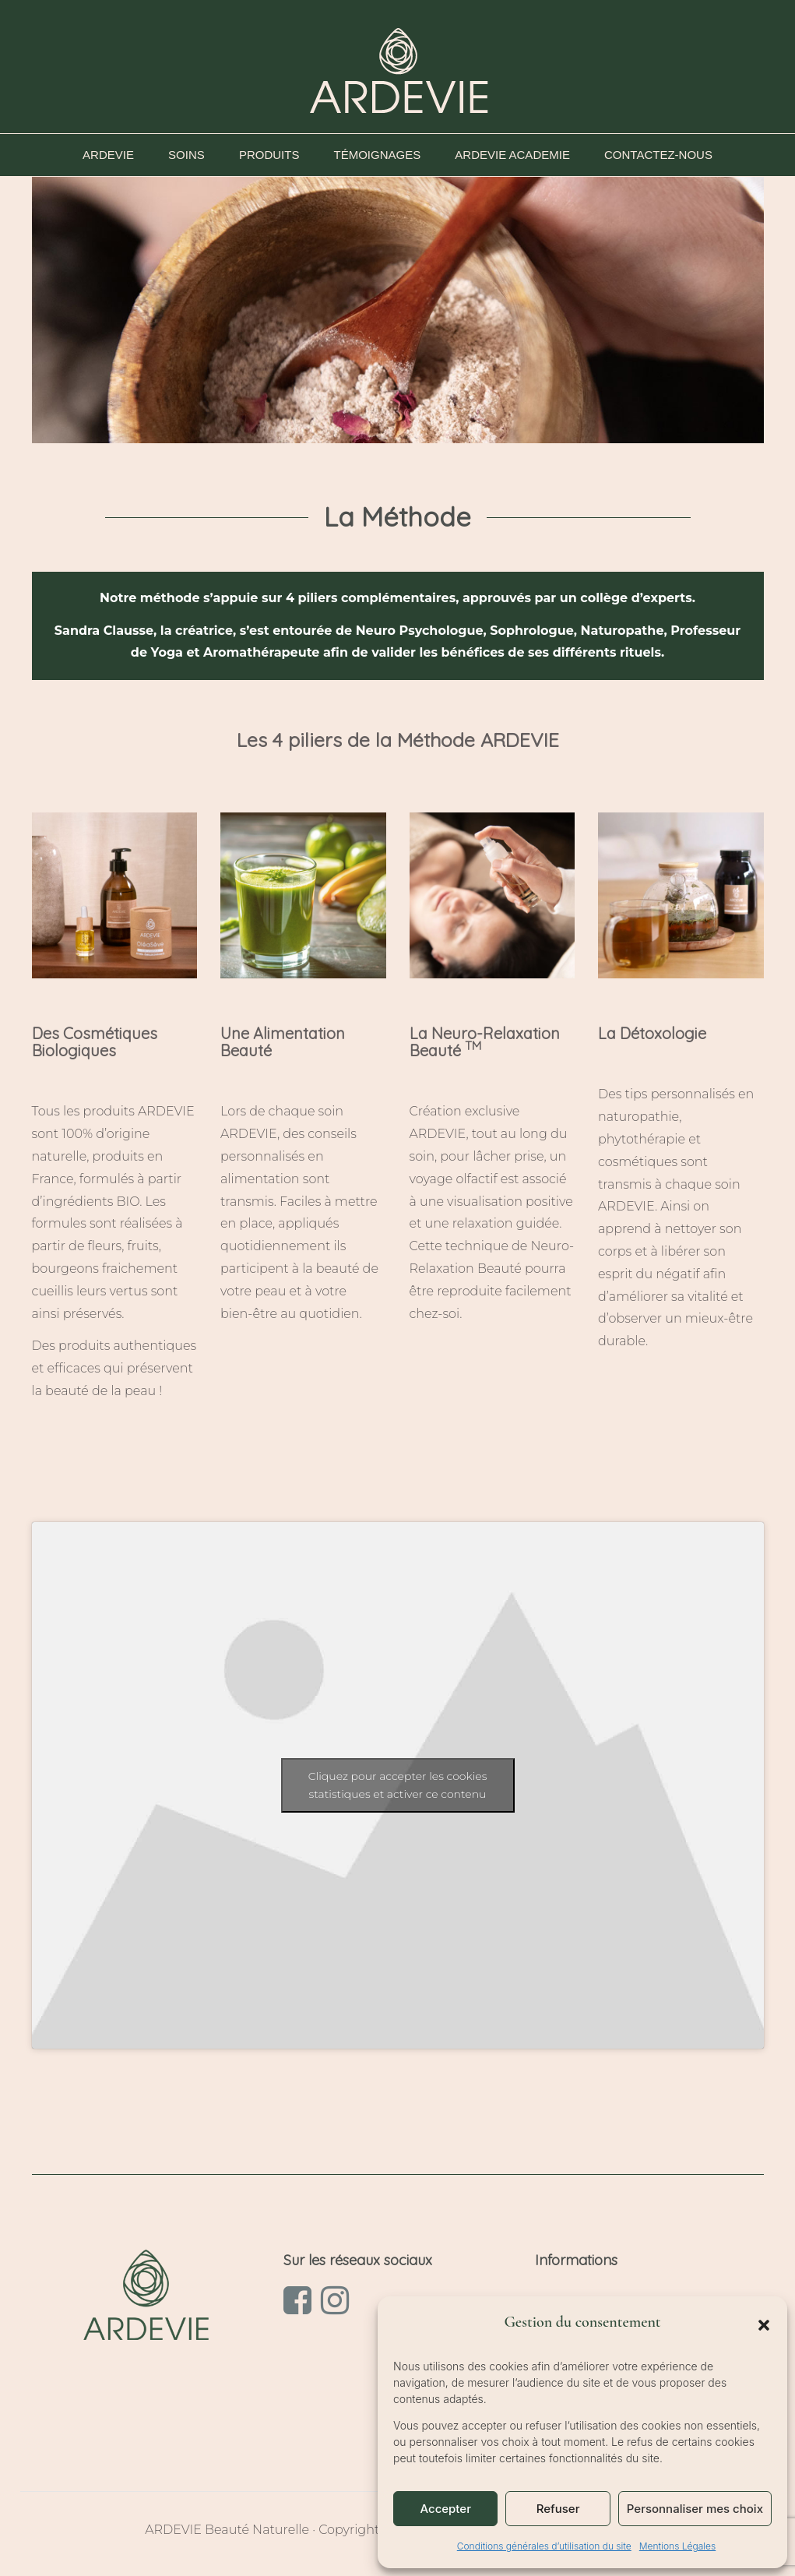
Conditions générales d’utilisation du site (544, 2546)
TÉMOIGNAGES (381, 154)
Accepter (445, 2508)
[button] (764, 2325)
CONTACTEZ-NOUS (658, 154)
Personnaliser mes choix (695, 2508)
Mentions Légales (677, 2546)
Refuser (558, 2508)
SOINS (190, 154)
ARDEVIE (112, 154)
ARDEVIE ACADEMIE (516, 154)
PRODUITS (273, 154)
